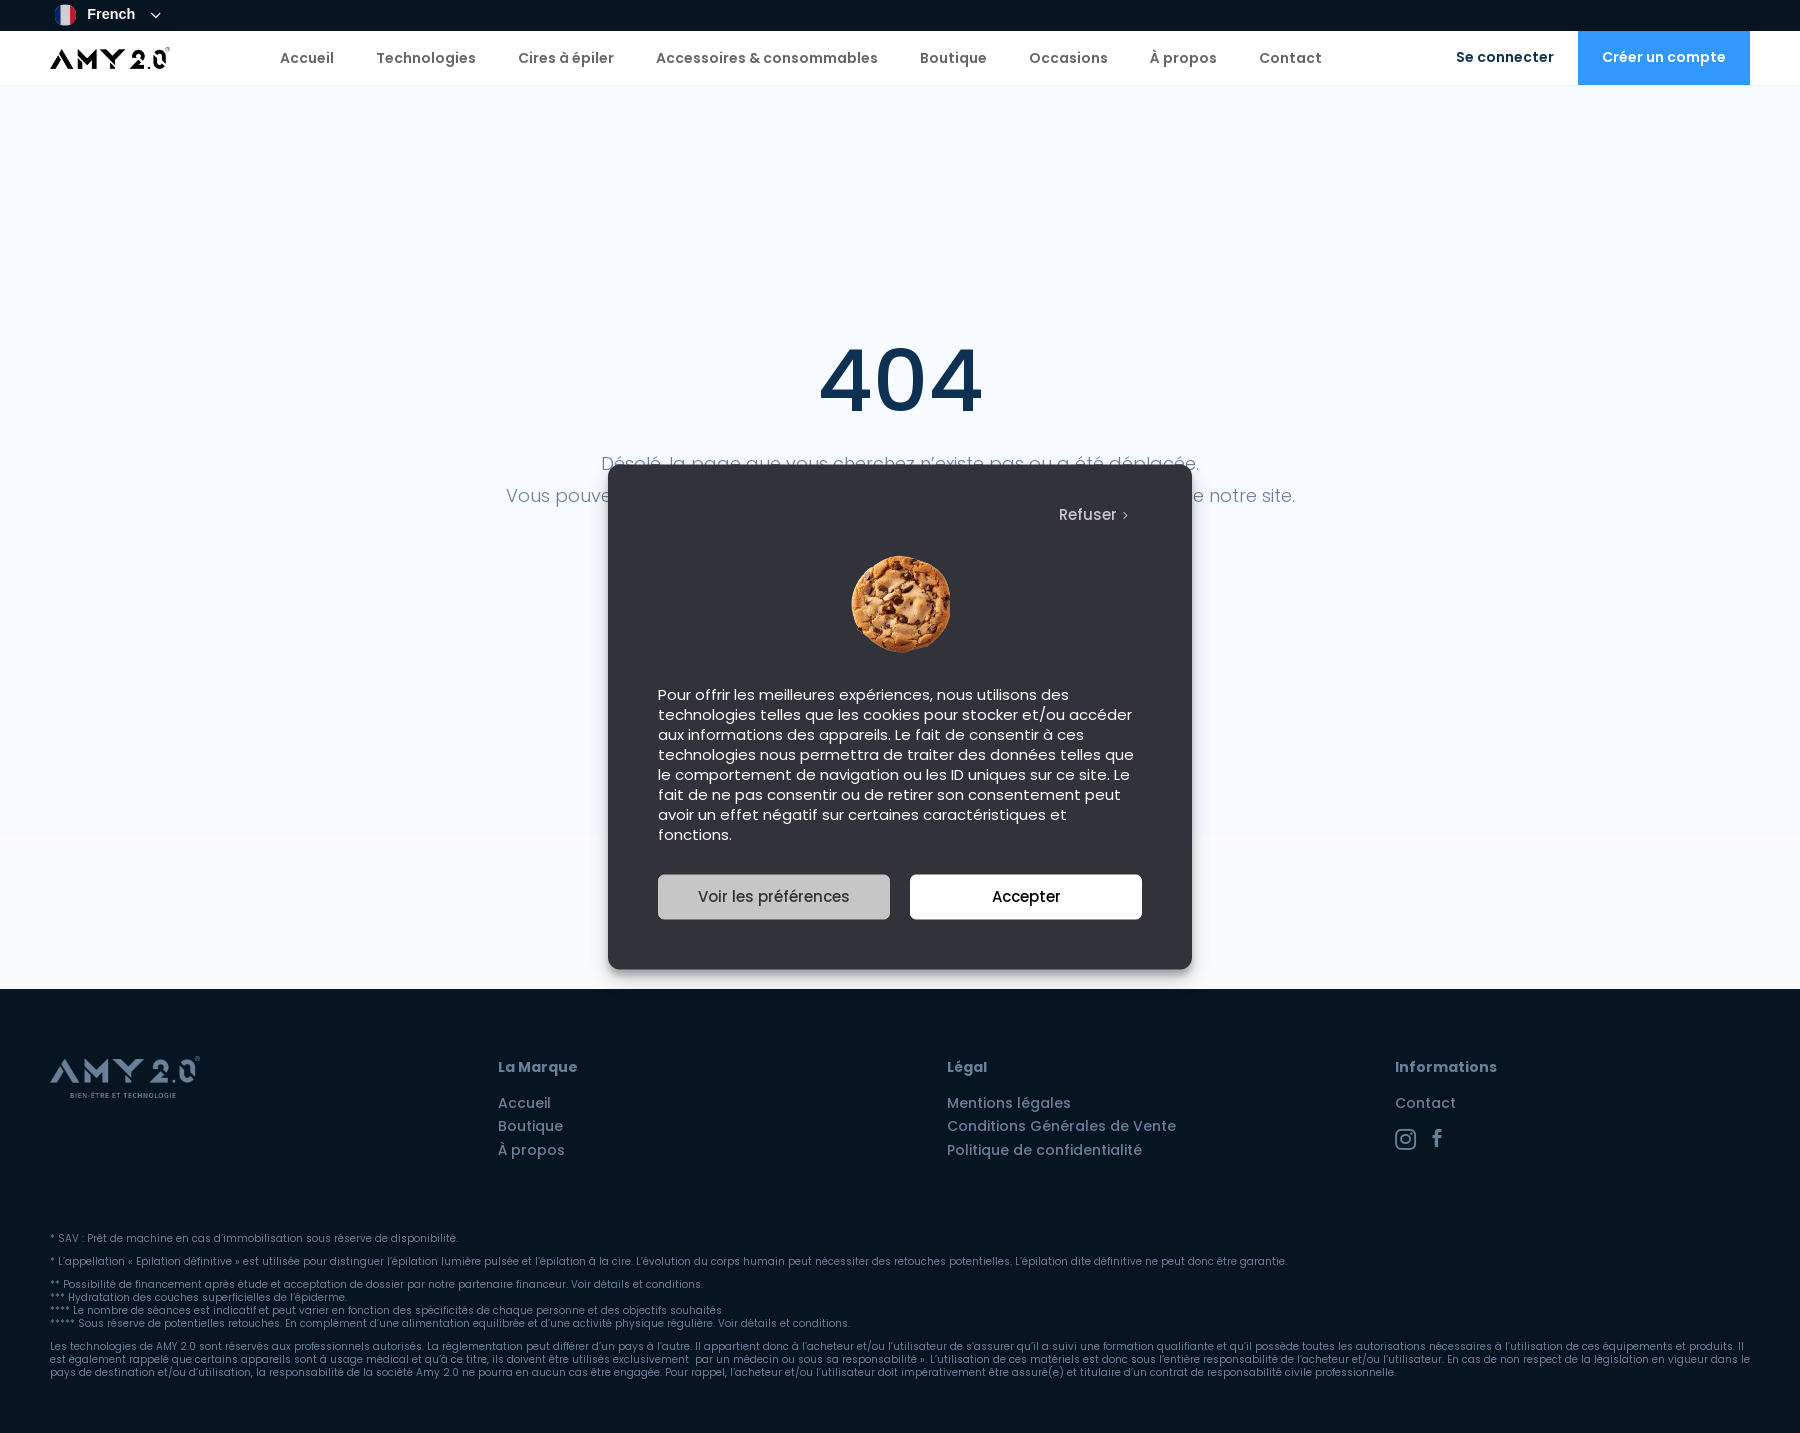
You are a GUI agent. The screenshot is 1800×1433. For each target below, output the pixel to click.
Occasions (1068, 58)
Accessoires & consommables (767, 58)
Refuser (1088, 514)
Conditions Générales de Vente (1061, 1126)
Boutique (953, 58)
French (95, 15)
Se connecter (1505, 57)
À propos (1183, 58)
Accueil (307, 58)
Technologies (426, 58)
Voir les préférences (774, 896)
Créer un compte (1664, 57)
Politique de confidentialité (1044, 1150)
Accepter (1026, 896)
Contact (1290, 58)
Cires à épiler (566, 58)
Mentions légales (1009, 1103)
